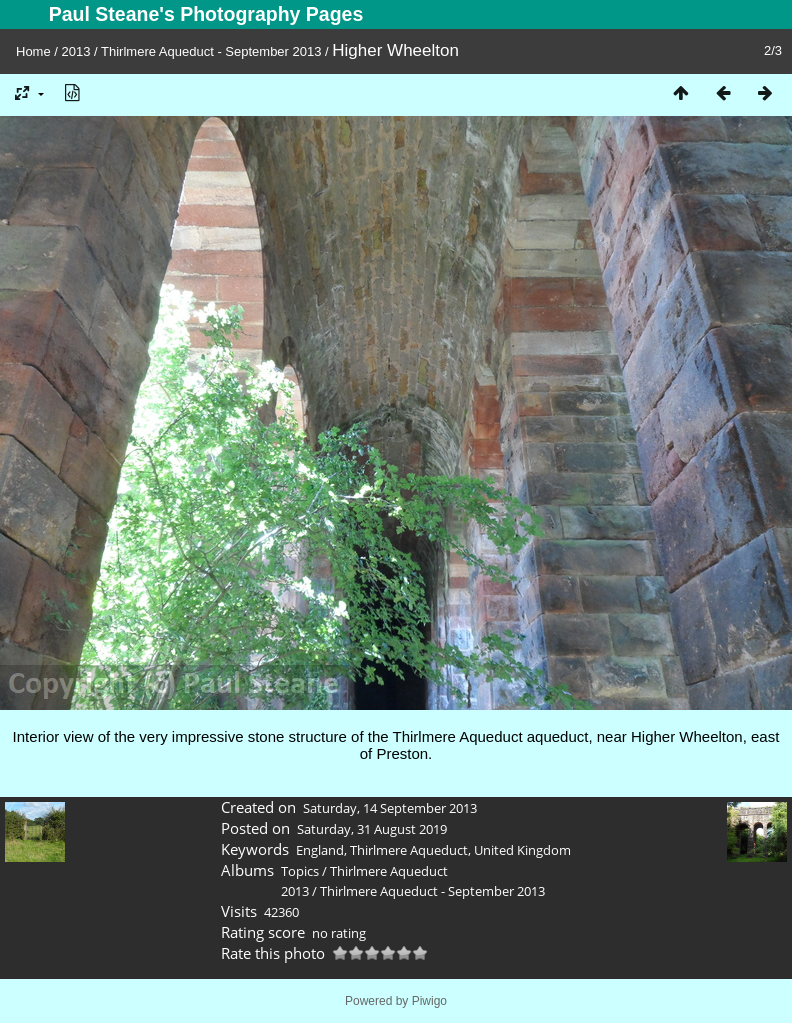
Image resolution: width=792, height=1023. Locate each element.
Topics (300, 871)
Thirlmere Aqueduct (409, 850)
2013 (76, 51)
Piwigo (429, 1001)
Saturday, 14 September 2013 (390, 808)
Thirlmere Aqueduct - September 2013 (211, 51)
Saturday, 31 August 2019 (372, 829)
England (320, 850)
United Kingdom (522, 850)
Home (33, 51)
